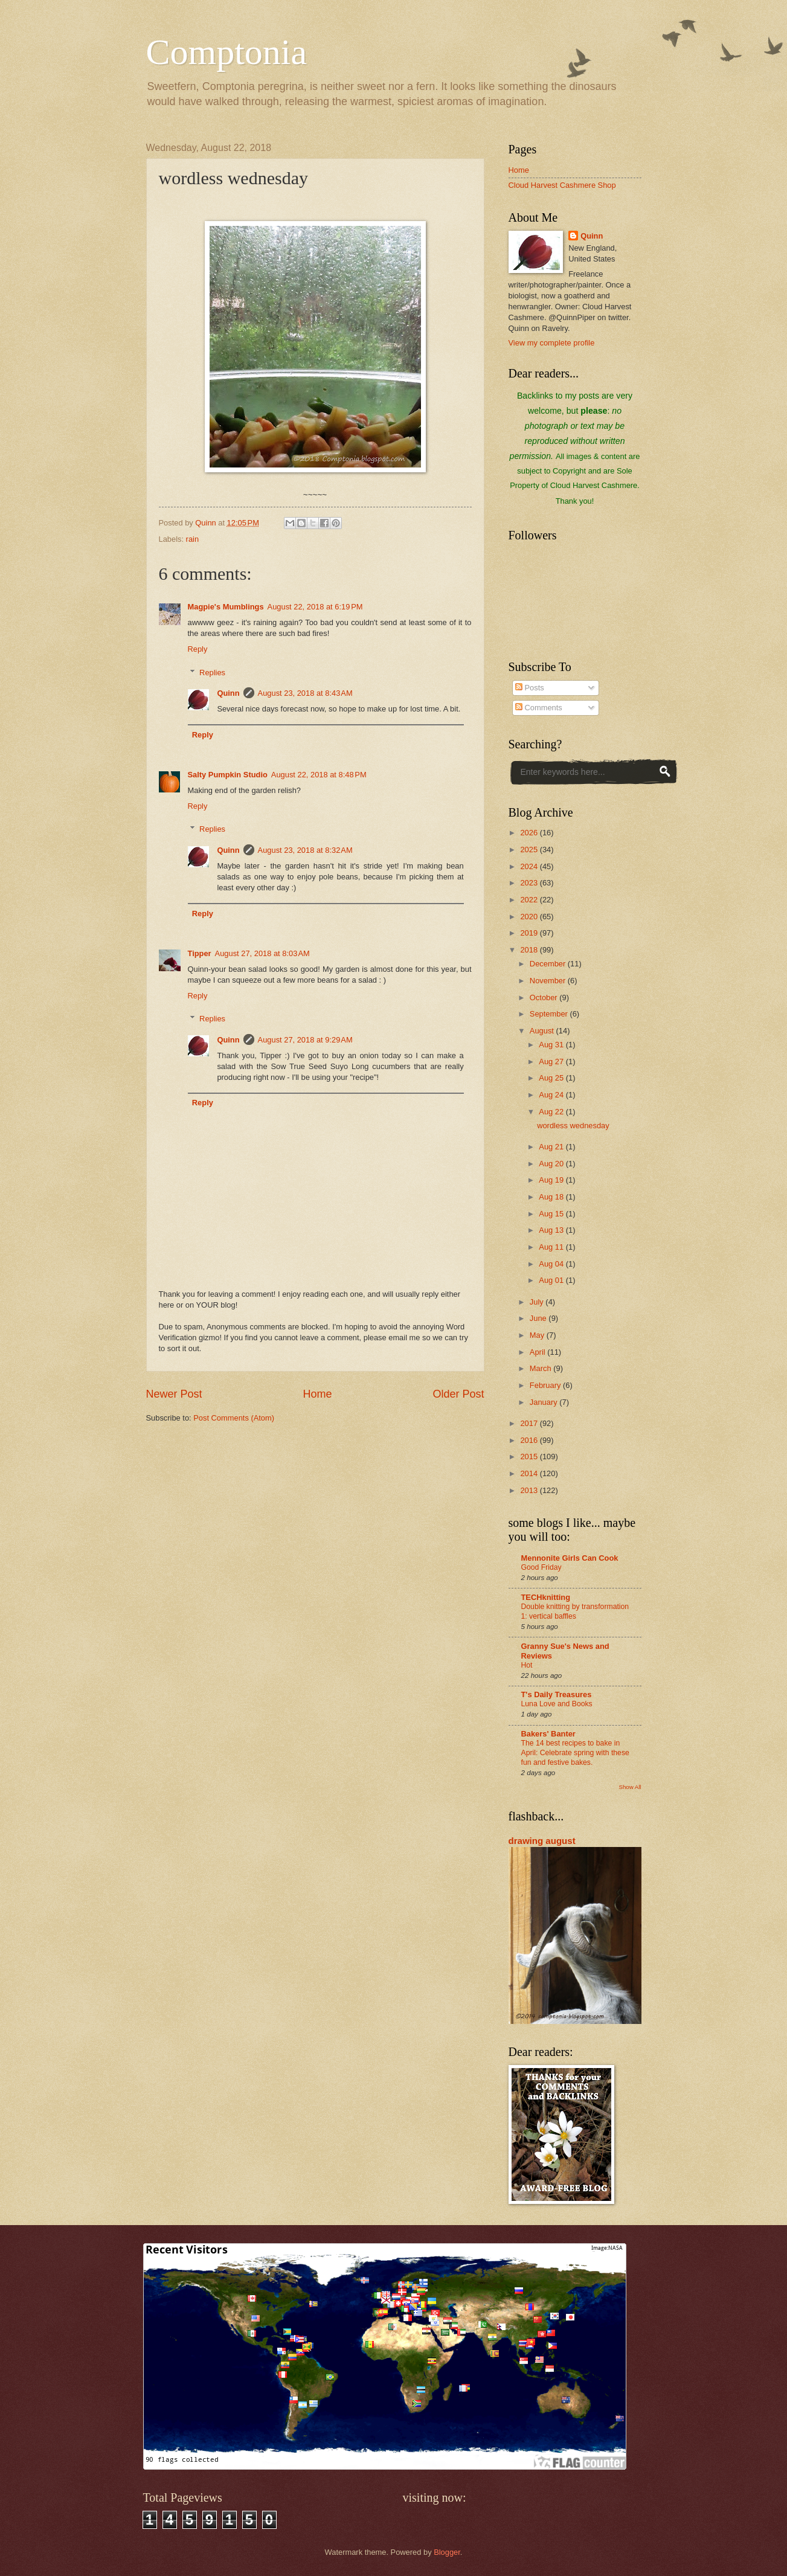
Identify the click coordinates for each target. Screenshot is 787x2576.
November (549, 980)
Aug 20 (552, 1163)
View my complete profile (552, 342)
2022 (529, 899)
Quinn (228, 693)
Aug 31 (552, 1044)
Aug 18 (552, 1196)
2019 (529, 932)
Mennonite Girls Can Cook (569, 1558)
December (549, 963)
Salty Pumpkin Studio (228, 774)
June (539, 1318)
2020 (529, 916)
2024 (529, 866)
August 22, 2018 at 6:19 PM (315, 606)
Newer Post (174, 1394)
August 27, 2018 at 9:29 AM (305, 1039)
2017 (529, 1423)
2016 (529, 1440)
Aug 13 (552, 1230)
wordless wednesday (573, 1125)
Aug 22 (552, 1111)
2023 (529, 882)
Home (317, 1394)
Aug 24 (552, 1094)
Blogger (447, 2552)
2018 (529, 949)
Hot (527, 1665)
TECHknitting (546, 1597)
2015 (529, 1456)
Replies (212, 671)
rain (192, 539)
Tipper (199, 953)
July (537, 1301)
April (538, 1352)
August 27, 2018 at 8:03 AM (262, 953)
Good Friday (541, 1567)
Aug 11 (552, 1246)
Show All (629, 1787)
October (544, 997)
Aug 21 (552, 1146)
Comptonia (226, 52)
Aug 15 (552, 1213)
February (546, 1385)
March (541, 1368)
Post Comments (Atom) (233, 1417)
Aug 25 (552, 1077)
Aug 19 (552, 1179)
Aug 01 (552, 1280)
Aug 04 (552, 1263)
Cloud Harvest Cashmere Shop (562, 185)
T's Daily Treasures (556, 1694)
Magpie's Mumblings (226, 606)
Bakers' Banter (548, 1733)
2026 (529, 832)
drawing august (542, 1841)
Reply (198, 649)
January (544, 1402)
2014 (529, 1473)
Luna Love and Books (557, 1704)
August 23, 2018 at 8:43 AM (305, 693)
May (538, 1335)
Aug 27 (552, 1061)
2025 (529, 849)
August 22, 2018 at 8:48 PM (319, 774)
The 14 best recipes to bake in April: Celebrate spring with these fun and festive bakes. (575, 1753)
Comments (538, 707)
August (543, 1030)
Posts (529, 687)
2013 (529, 1490)
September (550, 1013)
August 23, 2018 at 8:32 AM (305, 850)
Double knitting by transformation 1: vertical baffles (575, 1611)
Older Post (458, 1394)
